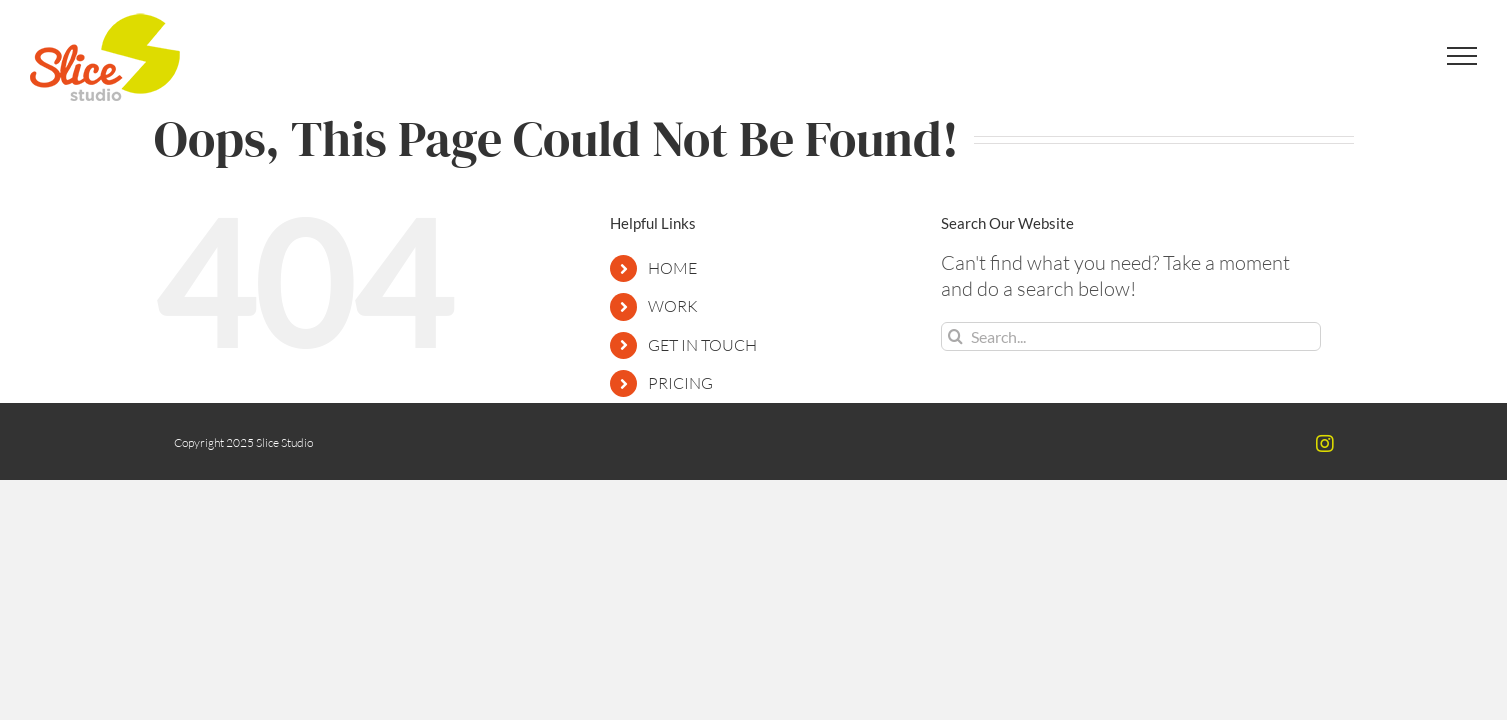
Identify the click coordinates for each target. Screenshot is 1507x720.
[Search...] (1131, 336)
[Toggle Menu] (1462, 56)
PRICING (680, 383)
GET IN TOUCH (702, 345)
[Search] (955, 336)
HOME (672, 268)
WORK (673, 306)
